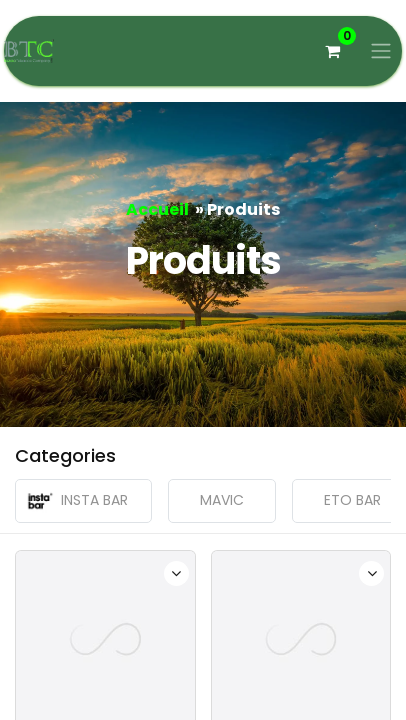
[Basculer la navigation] (381, 51)
